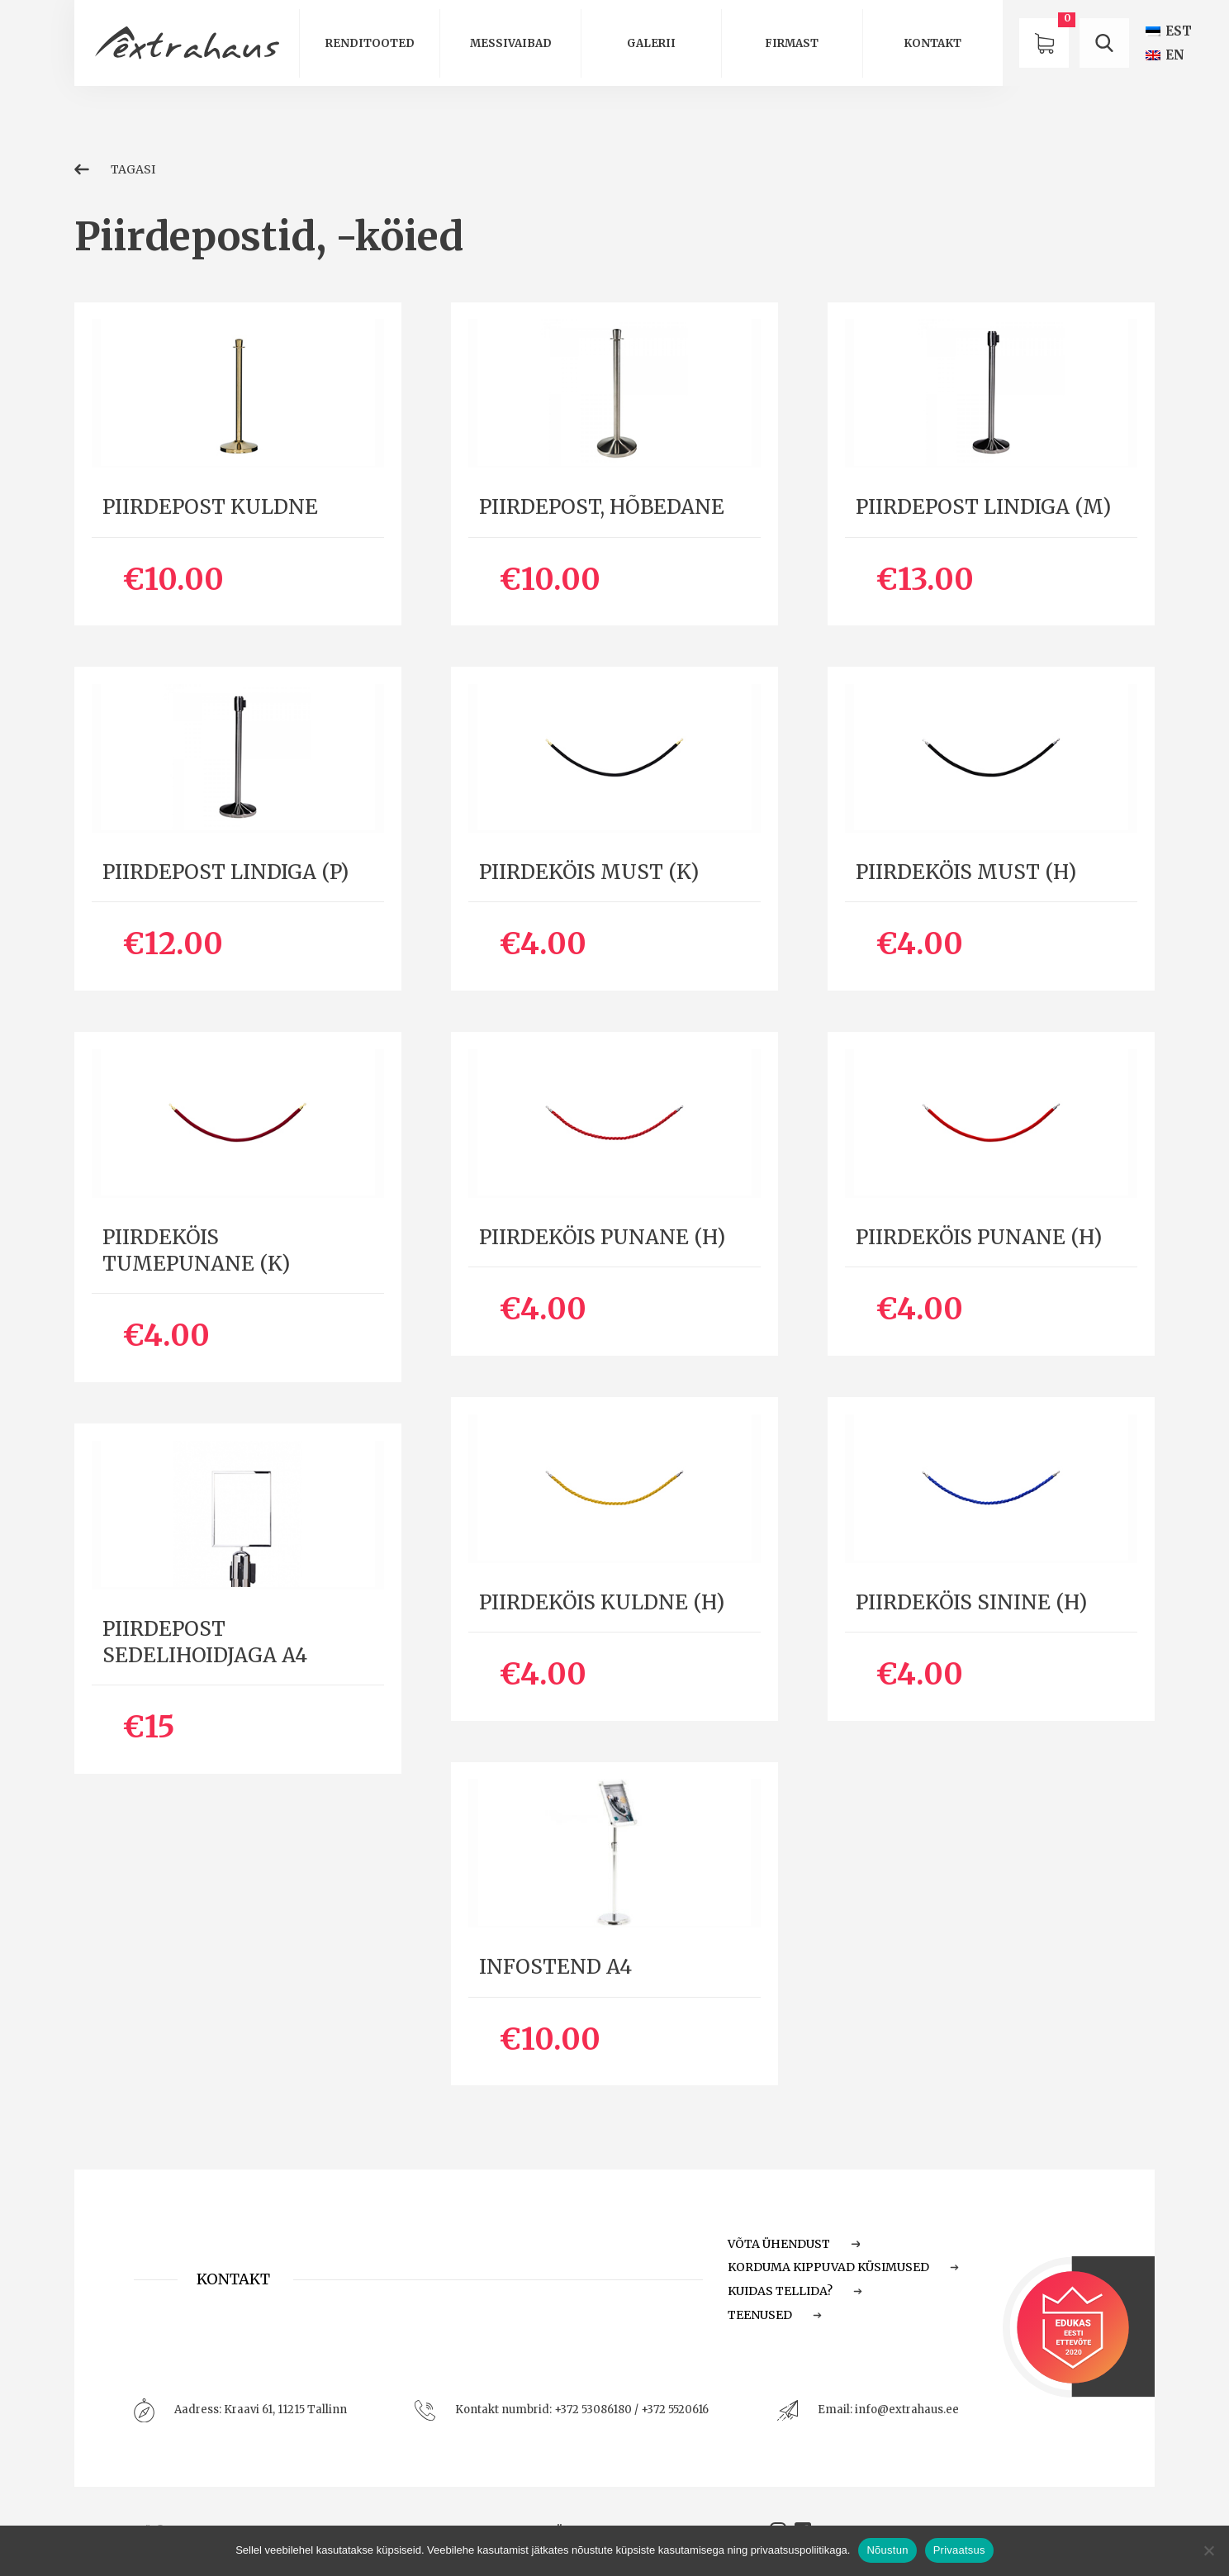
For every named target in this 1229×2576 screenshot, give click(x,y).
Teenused (775, 2314)
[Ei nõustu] (1208, 2550)
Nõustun (887, 2550)
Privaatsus (959, 2550)
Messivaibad (511, 43)
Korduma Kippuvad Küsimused (843, 2267)
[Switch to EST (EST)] (1169, 31)
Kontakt (932, 43)
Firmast (792, 43)
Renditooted (370, 43)
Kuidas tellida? (795, 2291)
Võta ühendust (794, 2243)
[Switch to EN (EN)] (1165, 55)
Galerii (651, 43)
